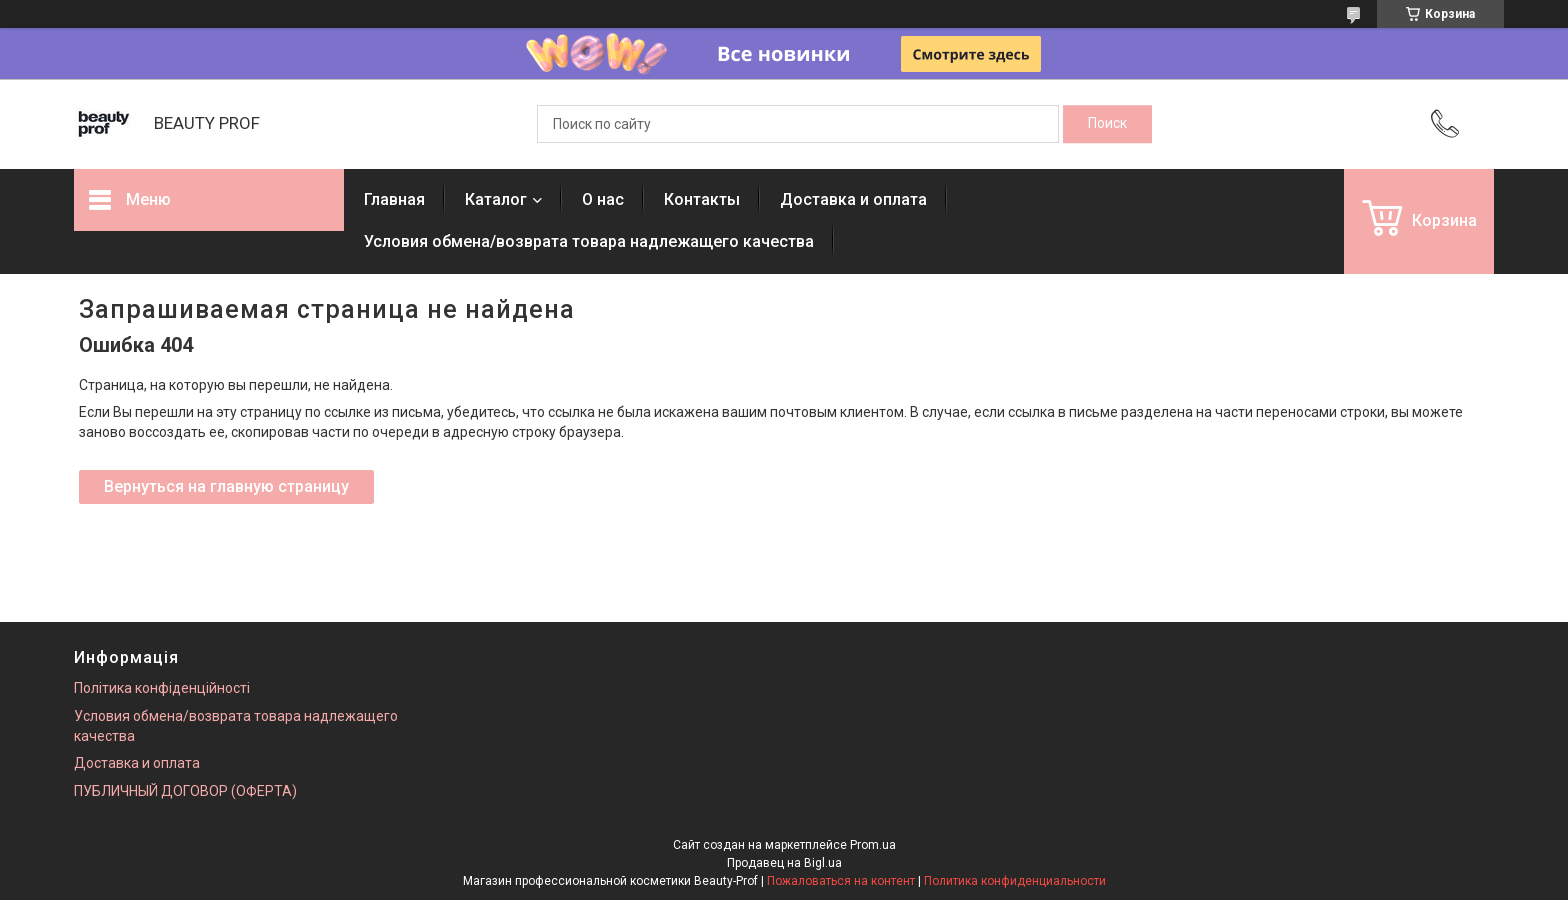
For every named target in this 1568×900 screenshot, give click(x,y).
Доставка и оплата (853, 199)
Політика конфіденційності (162, 688)
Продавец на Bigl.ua (784, 863)
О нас (603, 199)
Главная (394, 199)
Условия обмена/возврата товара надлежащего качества (589, 241)
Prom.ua (873, 845)
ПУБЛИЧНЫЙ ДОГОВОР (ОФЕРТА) (185, 791)
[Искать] (1107, 124)
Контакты (702, 199)
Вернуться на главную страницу (226, 486)
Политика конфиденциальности (1015, 881)
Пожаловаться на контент (841, 881)
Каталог (496, 199)
